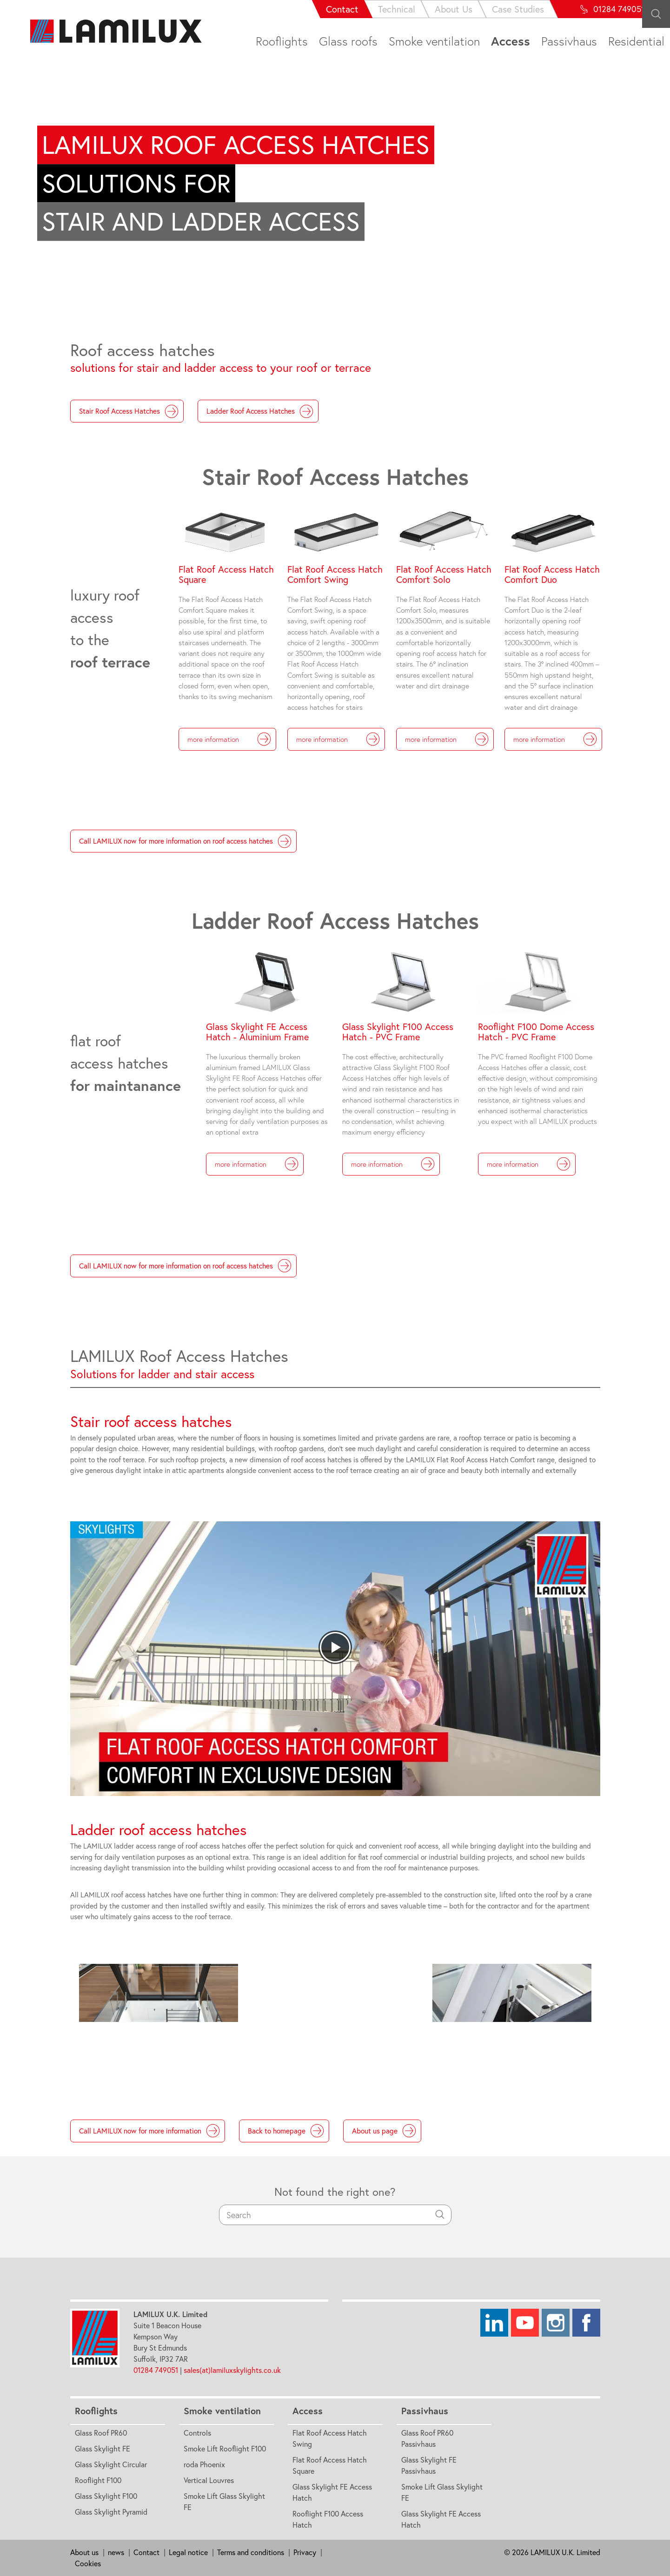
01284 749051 (155, 2370)
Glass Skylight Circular (111, 2464)
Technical (328, 9)
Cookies (88, 2563)
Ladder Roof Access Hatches (259, 411)
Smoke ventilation (434, 41)
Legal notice (188, 2552)
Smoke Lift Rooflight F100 (225, 2448)
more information (229, 739)
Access (510, 41)
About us (84, 2552)
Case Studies (450, 9)
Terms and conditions (250, 2552)
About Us (386, 9)
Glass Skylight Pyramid (111, 2512)
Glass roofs (348, 41)
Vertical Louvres (209, 2480)
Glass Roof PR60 (101, 2432)
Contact (274, 9)
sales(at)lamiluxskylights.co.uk (233, 2370)
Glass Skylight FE (102, 2448)
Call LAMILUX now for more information (149, 2131)
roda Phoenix (204, 2464)
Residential (636, 41)
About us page (384, 2131)
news (116, 2552)
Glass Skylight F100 (106, 2496)
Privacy (304, 2552)
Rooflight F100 (98, 2480)
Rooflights (282, 41)
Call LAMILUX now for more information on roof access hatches (185, 841)
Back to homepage (286, 2131)
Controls (197, 2432)
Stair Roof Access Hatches (129, 411)
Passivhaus (569, 41)
